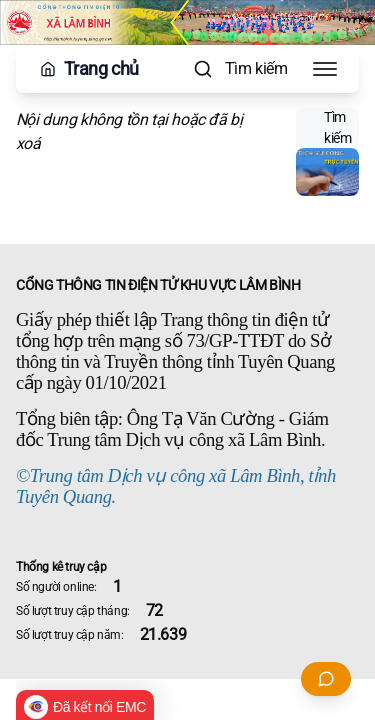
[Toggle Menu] (325, 69)
